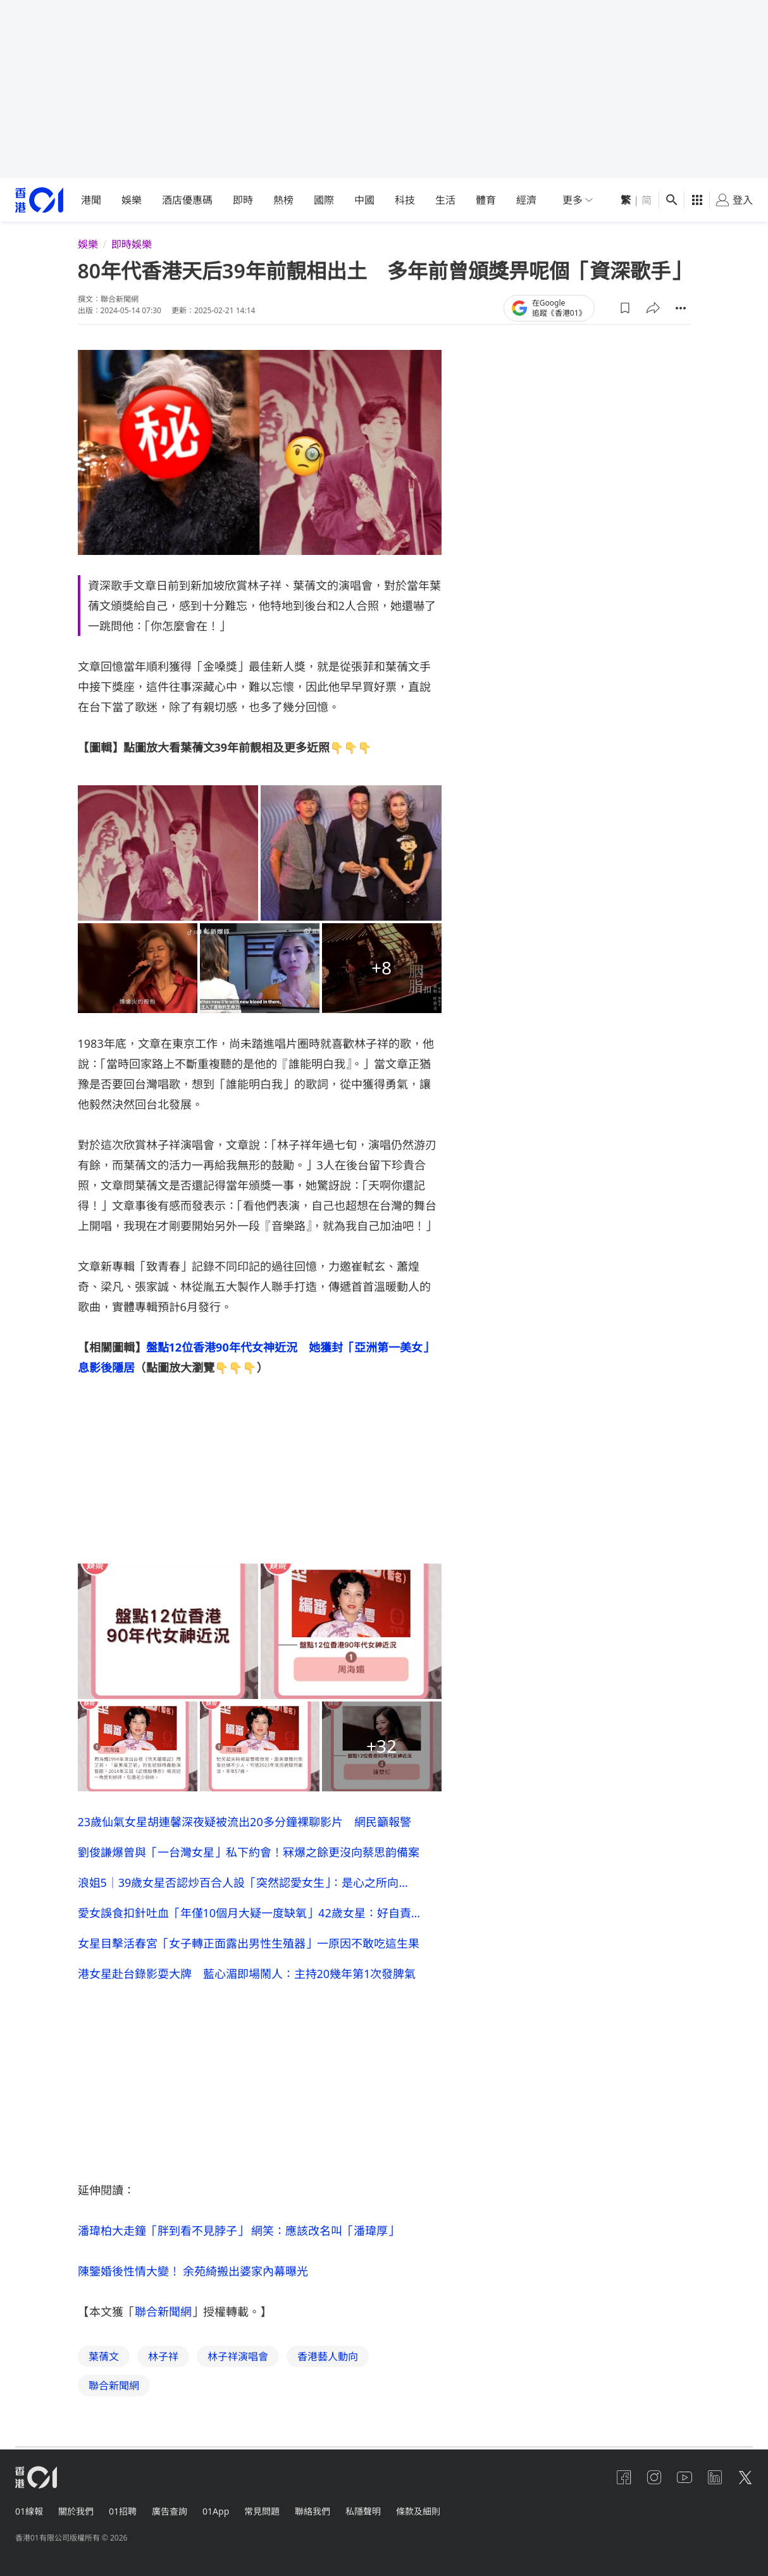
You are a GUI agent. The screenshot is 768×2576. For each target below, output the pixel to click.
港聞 (91, 200)
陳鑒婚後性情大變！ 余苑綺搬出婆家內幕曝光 (193, 2271)
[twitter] (745, 2477)
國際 (324, 200)
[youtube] (684, 2477)
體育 (486, 200)
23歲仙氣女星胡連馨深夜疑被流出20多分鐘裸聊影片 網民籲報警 (244, 1821)
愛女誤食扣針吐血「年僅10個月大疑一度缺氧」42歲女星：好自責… (249, 1912)
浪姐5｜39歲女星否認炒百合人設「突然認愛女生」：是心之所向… (243, 1882)
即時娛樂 (131, 244)
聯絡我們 (312, 2511)
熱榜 (283, 200)
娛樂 (131, 200)
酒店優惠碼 (187, 200)
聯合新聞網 (163, 2311)
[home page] (39, 200)
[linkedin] (714, 2477)
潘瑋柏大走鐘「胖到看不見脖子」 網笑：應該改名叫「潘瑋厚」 (239, 2230)
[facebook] (623, 2477)
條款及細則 (418, 2511)
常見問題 (262, 2511)
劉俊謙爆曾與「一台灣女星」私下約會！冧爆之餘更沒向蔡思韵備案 (248, 1852)
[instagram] (654, 2477)
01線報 (29, 2511)
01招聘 (123, 2511)
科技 (405, 200)
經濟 (526, 200)
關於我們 (76, 2511)
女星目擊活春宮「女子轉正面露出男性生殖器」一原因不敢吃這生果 (248, 1943)
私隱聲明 (363, 2511)
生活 (445, 200)
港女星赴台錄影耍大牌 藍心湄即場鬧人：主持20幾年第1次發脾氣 (247, 1973)
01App (215, 2511)
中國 (364, 200)
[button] (625, 308)
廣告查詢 (169, 2511)
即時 (243, 200)
